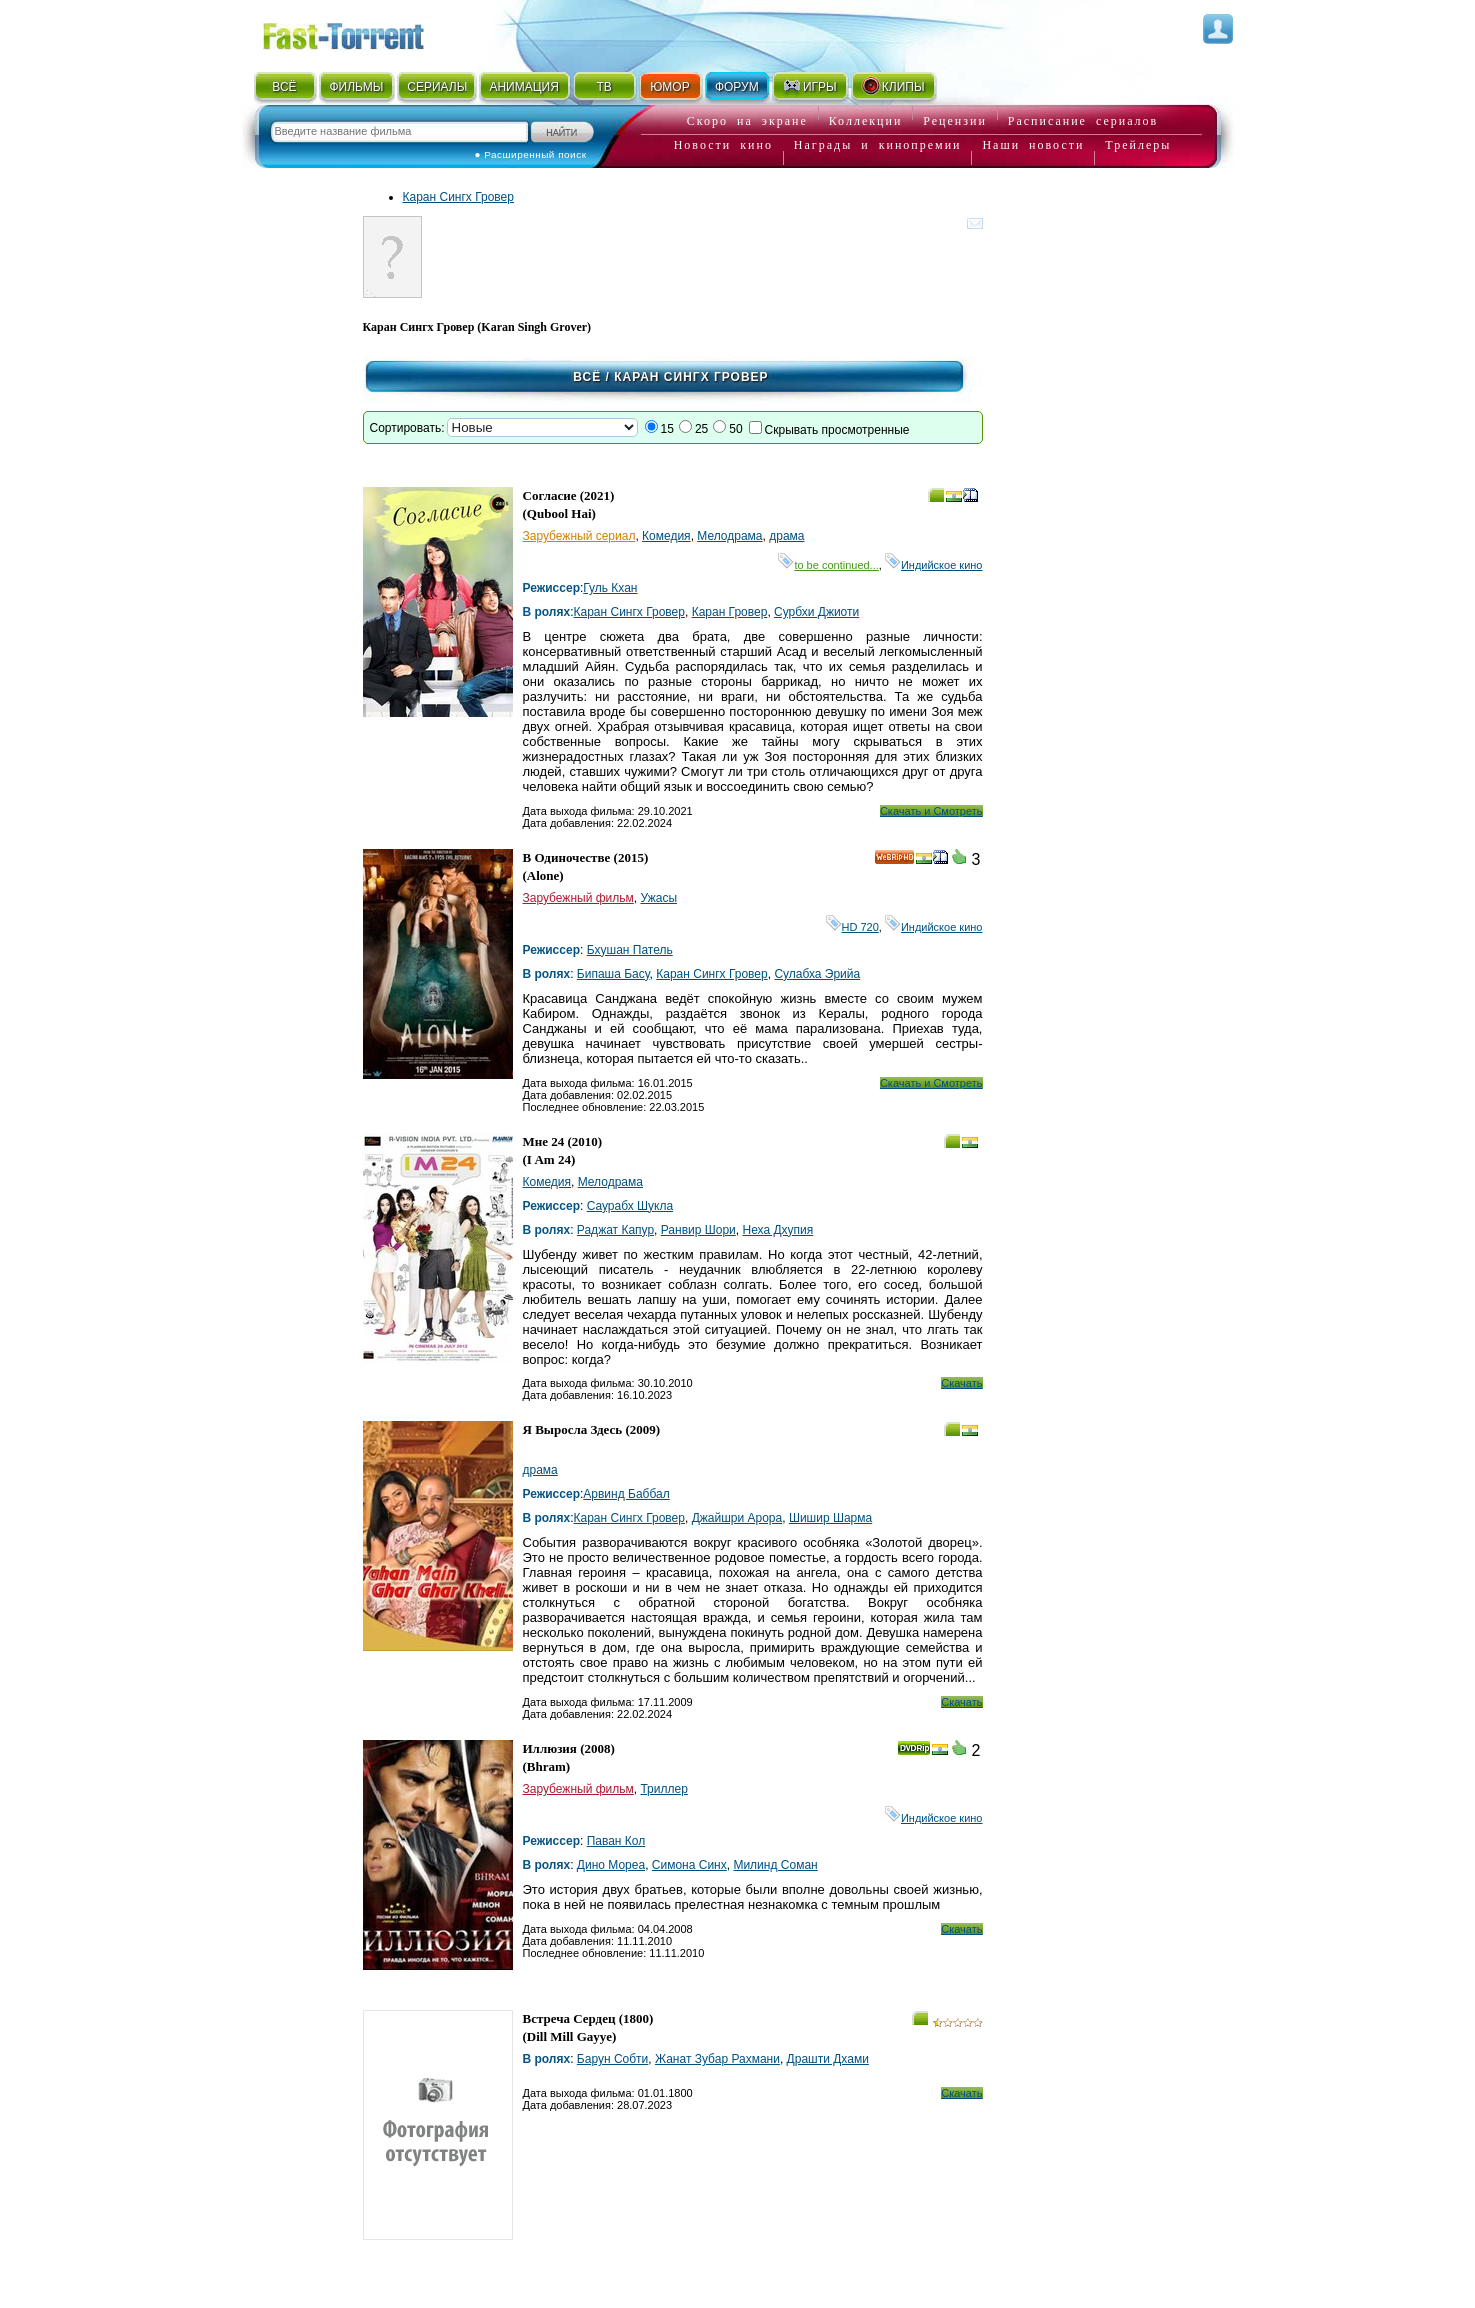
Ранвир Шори (698, 1230)
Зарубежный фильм (578, 898)
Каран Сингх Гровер (458, 197)
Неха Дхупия (777, 1230)
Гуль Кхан (610, 588)
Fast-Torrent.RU (363, 32)
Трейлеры (1138, 145)
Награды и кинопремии (878, 145)
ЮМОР (669, 87)
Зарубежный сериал (579, 536)
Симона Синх (689, 1865)
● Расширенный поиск (531, 154)
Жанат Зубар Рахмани (717, 2059)
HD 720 (852, 927)
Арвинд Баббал (626, 1494)
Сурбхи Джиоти (816, 612)
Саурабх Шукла (630, 1206)
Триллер (663, 1789)
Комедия (666, 536)
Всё (587, 377)
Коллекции (866, 121)
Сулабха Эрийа (817, 974)
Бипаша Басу (613, 974)
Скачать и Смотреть (931, 811)
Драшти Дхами (828, 2059)
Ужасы (658, 898)
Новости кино (723, 145)
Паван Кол (616, 1841)
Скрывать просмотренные (837, 430)
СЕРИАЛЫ (437, 87)
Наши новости (1033, 145)
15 (667, 429)
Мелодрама (729, 536)
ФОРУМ (737, 87)
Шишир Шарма (830, 1518)
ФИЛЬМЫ (356, 87)
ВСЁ (284, 87)
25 (701, 429)
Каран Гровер (730, 612)
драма (786, 536)
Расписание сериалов (1083, 121)
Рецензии (955, 121)
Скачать (961, 1383)
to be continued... (828, 565)
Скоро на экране (747, 121)
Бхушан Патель (630, 950)
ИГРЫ (809, 86)
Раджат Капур (615, 1230)
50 (735, 429)
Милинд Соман (775, 1865)
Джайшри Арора (737, 1518)
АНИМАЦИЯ (523, 87)
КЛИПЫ (893, 86)
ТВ (603, 87)
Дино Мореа (611, 1865)
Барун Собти (612, 2059)
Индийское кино (934, 565)
